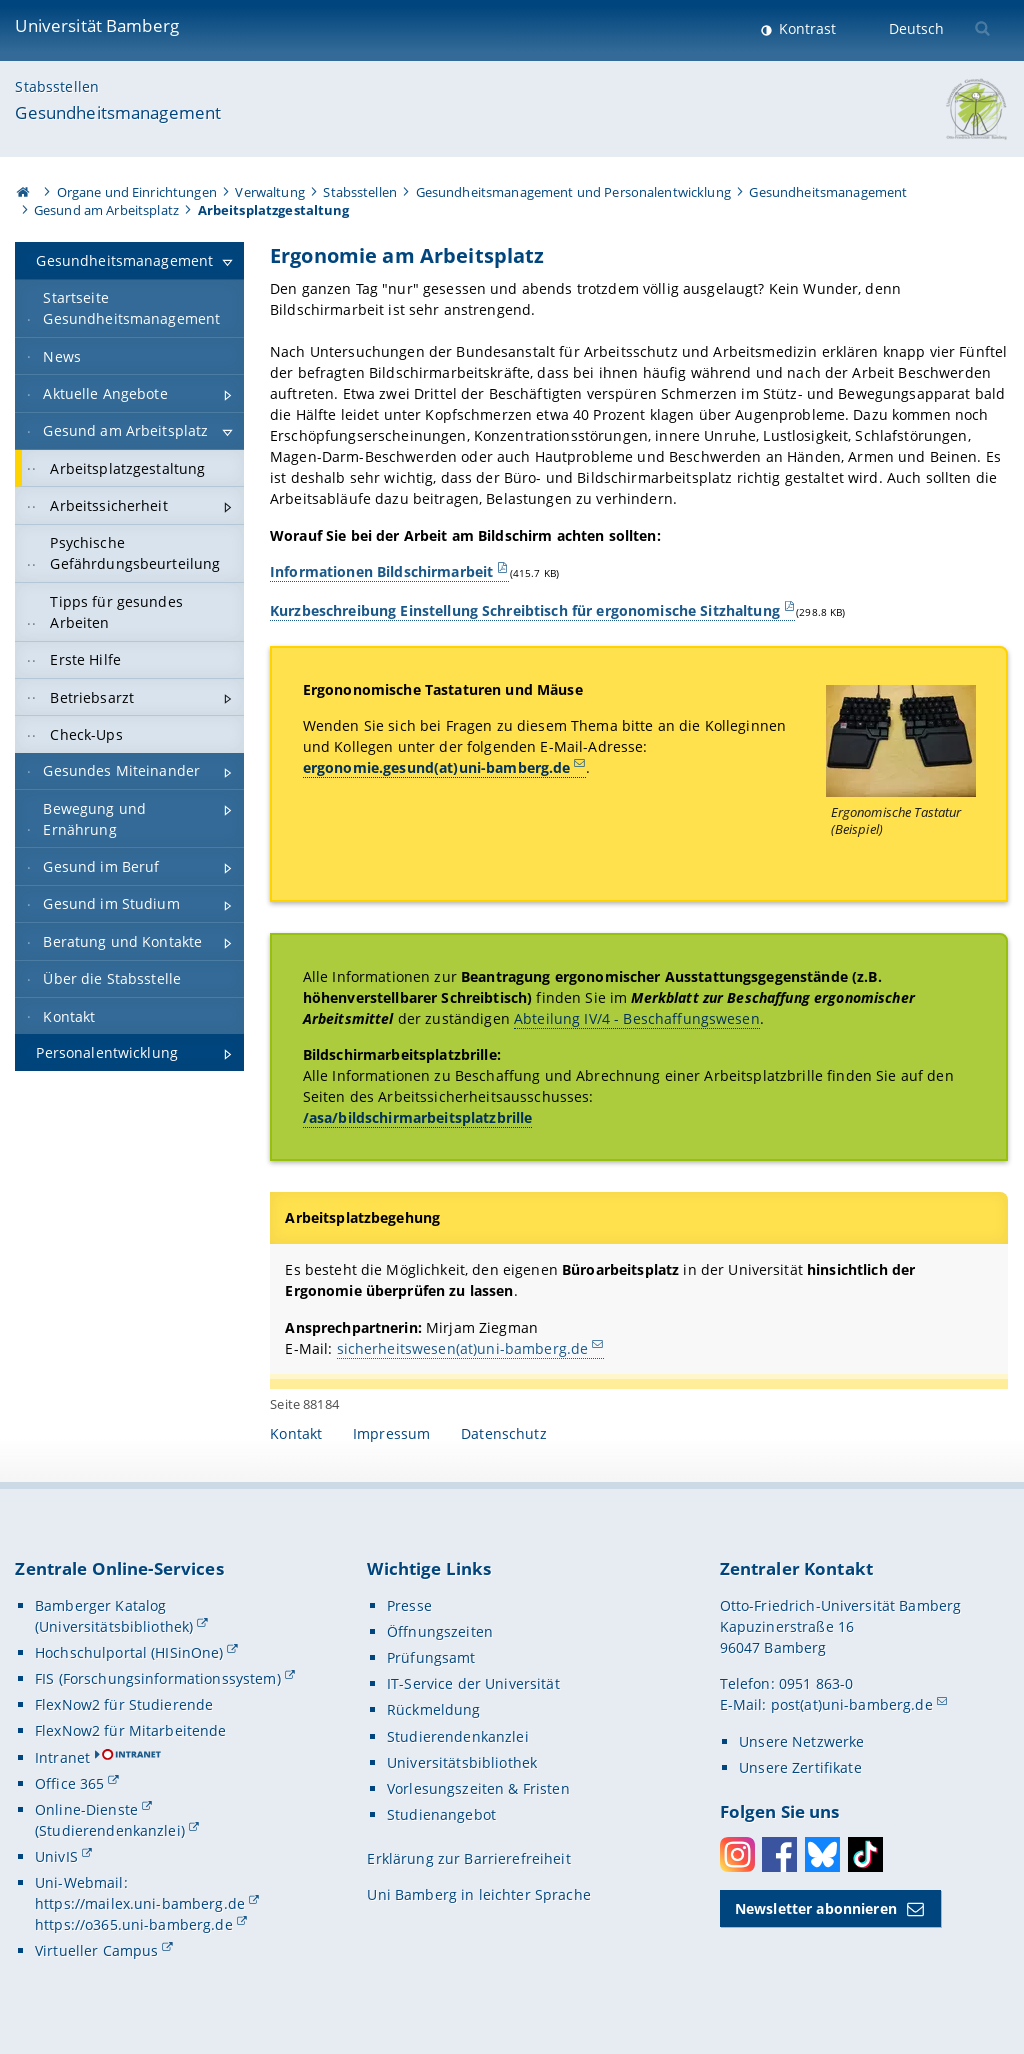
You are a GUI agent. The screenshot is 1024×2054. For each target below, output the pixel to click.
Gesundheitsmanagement (118, 112)
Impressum (391, 1433)
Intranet (62, 1757)
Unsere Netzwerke (801, 1741)
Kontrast (805, 28)
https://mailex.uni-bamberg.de (140, 1903)
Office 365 (69, 1783)
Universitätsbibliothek (462, 1762)
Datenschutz (504, 1433)
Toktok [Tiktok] (865, 1854)
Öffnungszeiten (440, 1631)
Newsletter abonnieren (816, 1908)
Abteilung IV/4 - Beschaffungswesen (637, 1018)
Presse (409, 1605)
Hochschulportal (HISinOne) (129, 1652)
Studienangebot (441, 1814)
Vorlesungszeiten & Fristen (478, 1788)
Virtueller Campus (96, 1950)
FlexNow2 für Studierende (124, 1704)
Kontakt (296, 1433)
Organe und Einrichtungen (137, 192)
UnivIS (56, 1856)
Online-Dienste (86, 1809)
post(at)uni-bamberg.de (852, 1704)
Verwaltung (269, 192)
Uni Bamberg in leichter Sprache (478, 1894)
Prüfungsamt (431, 1657)
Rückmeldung (434, 1709)
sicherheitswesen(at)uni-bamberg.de (463, 1347)
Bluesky (822, 1854)
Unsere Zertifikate (800, 1767)
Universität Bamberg (97, 25)
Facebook (779, 1854)
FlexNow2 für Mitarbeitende (131, 1730)
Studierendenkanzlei (458, 1736)
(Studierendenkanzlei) (110, 1830)
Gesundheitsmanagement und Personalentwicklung (573, 192)
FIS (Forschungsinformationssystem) (158, 1678)
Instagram (737, 1854)
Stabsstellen (57, 86)
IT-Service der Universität (473, 1683)
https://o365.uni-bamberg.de (134, 1924)
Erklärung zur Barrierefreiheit (468, 1858)
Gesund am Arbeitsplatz (106, 210)
